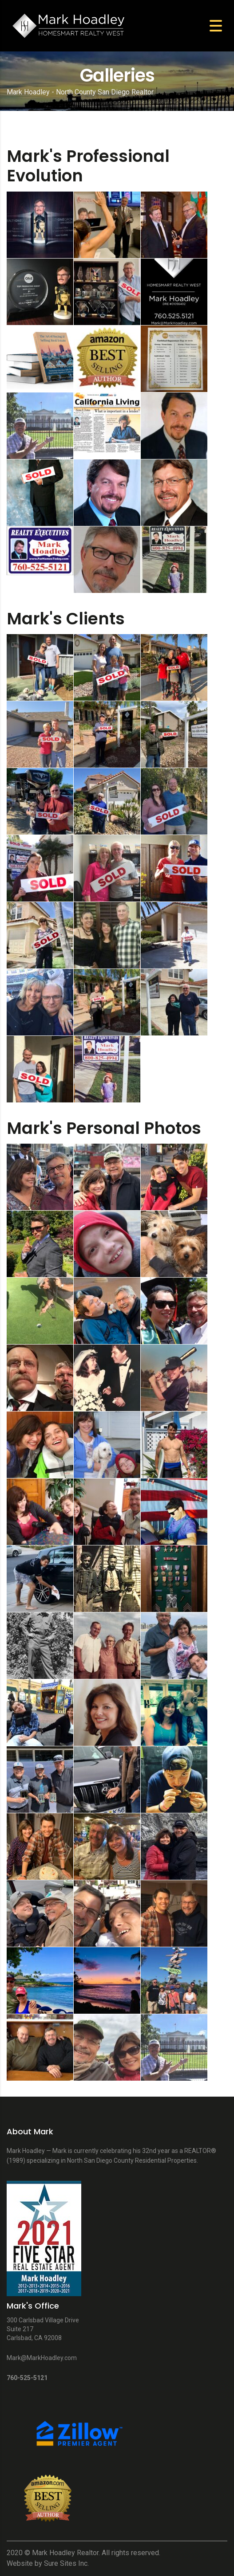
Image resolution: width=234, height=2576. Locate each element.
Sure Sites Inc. (66, 2563)
